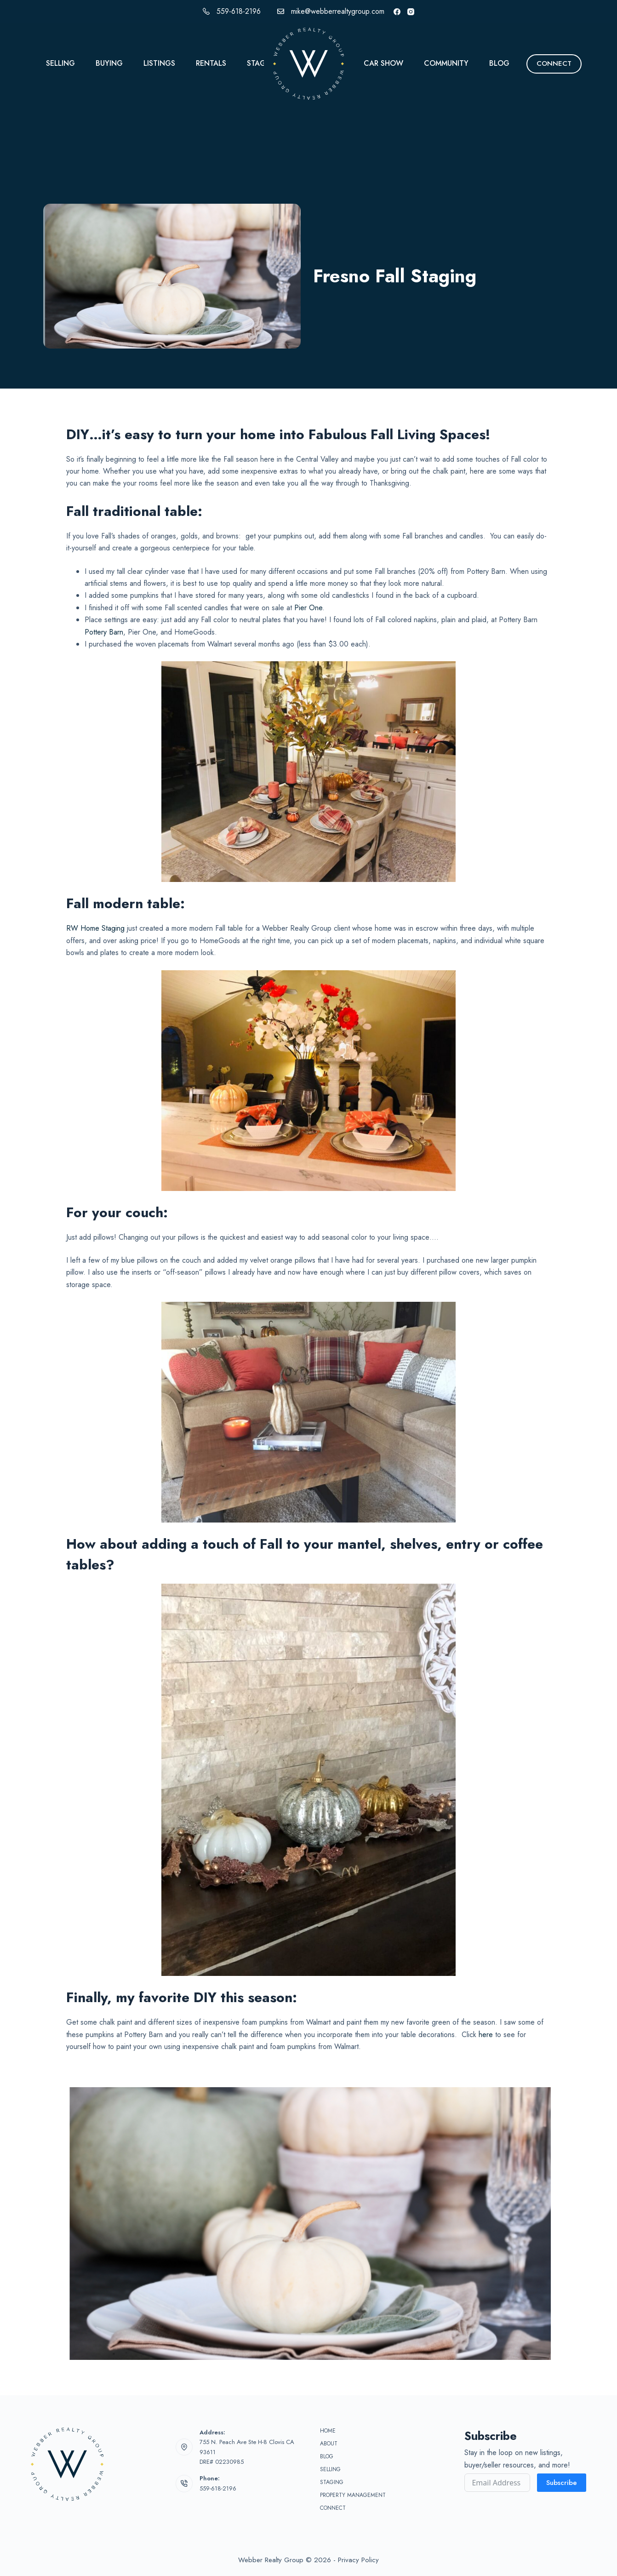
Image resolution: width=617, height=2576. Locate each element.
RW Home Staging (95, 928)
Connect (333, 2508)
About (328, 2444)
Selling (60, 63)
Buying (109, 63)
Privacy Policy (358, 2560)
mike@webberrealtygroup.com (337, 11)
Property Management (353, 2495)
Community (446, 63)
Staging (263, 63)
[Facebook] (397, 11)
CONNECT (554, 63)
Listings (159, 63)
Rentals (211, 63)
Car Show (383, 63)
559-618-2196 (239, 11)
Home (328, 2431)
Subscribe (561, 2483)
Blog (499, 63)
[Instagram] (410, 11)
